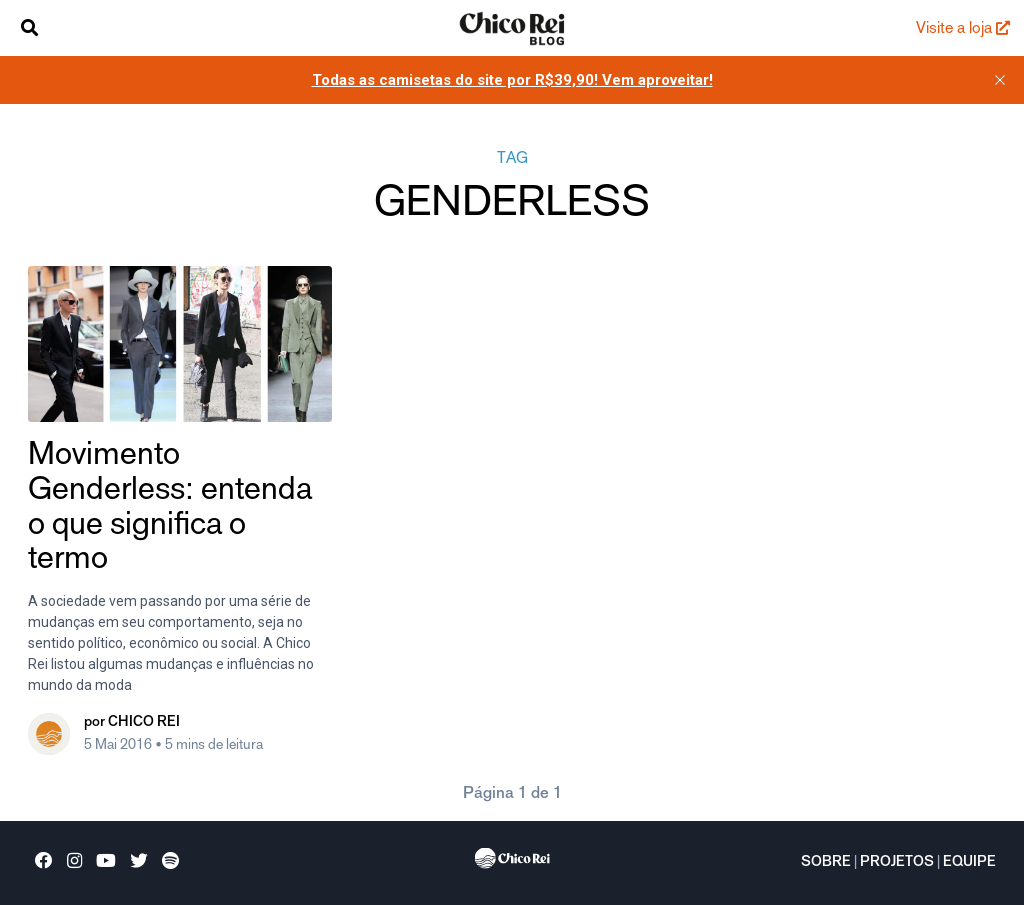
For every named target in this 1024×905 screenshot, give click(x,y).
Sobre (826, 863)
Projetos (897, 863)
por (132, 723)
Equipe (969, 863)
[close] (1000, 80)
